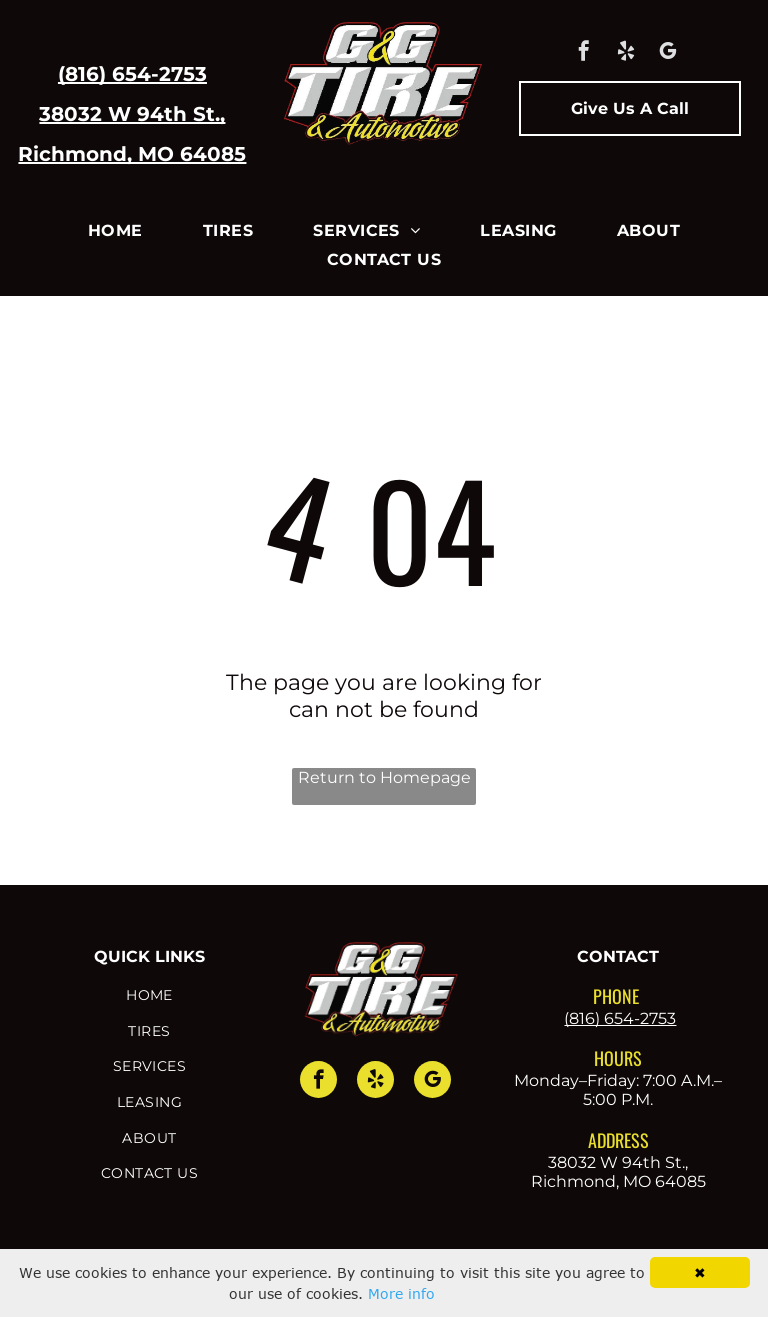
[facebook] (584, 53)
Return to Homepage (384, 777)
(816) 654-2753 (132, 74)
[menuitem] (115, 230)
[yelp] (626, 53)
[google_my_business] (668, 53)
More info (401, 1293)
